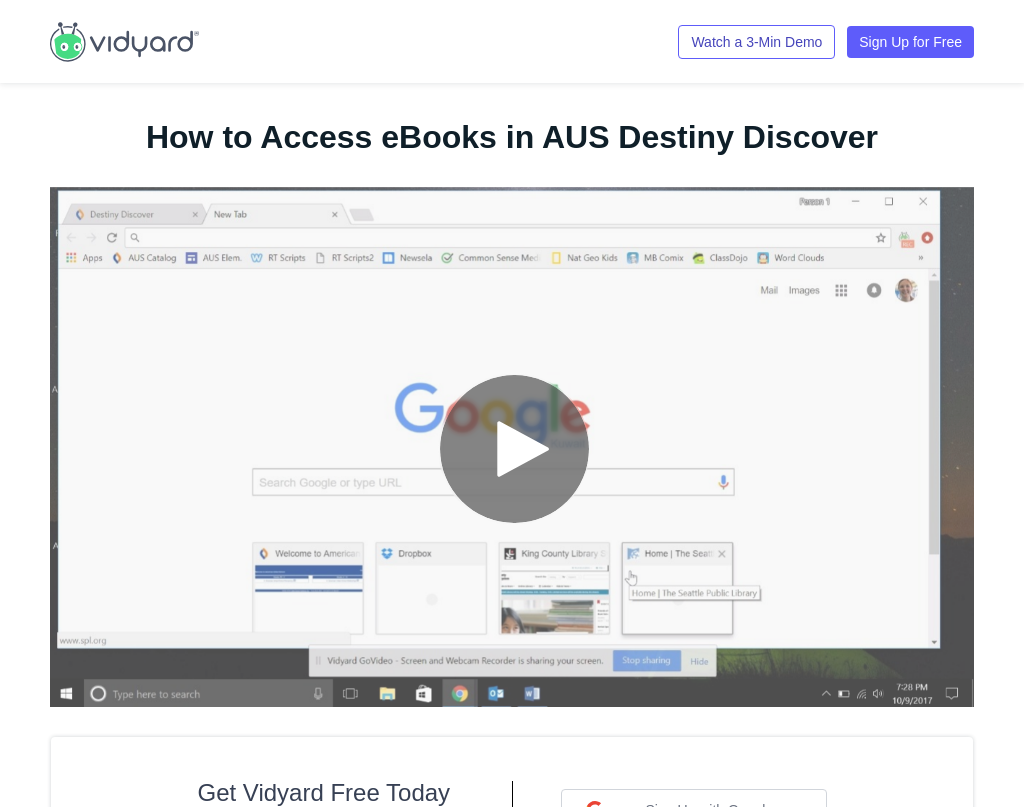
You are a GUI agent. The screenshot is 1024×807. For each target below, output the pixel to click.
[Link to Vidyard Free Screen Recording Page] (124, 40)
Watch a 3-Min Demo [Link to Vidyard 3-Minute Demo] (756, 42)
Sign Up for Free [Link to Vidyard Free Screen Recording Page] (910, 42)
